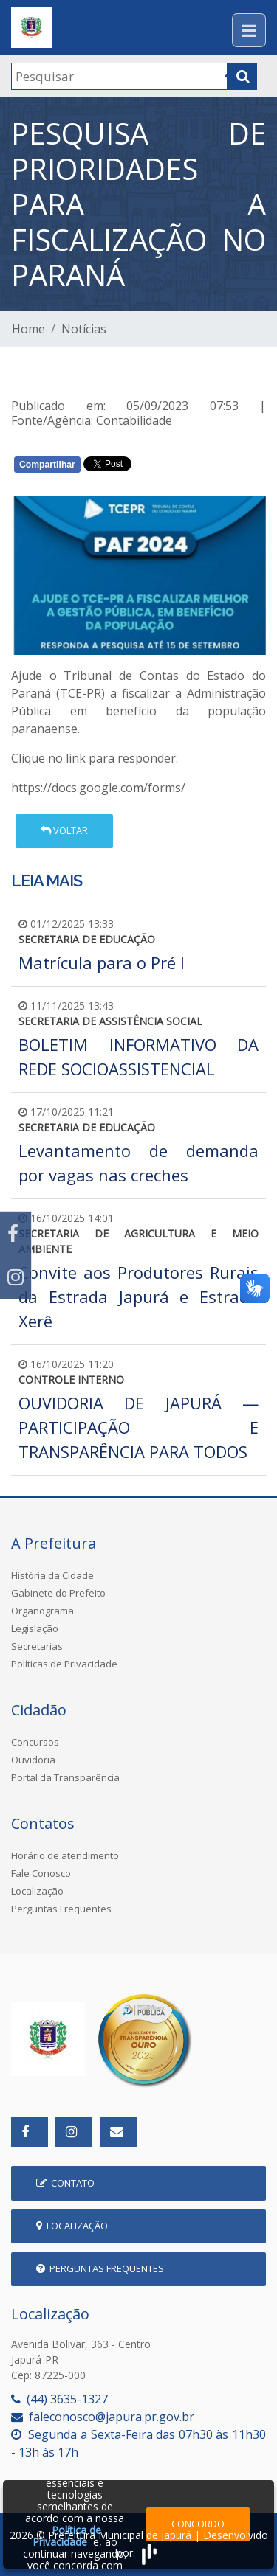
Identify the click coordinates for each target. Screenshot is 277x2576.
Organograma (42, 1610)
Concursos (35, 1742)
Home (28, 329)
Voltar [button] (64, 830)
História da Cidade (52, 1575)
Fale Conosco (41, 1873)
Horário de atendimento (65, 1855)
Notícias (83, 329)
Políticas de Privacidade (64, 1663)
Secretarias (37, 1646)
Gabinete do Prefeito (58, 1593)
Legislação (34, 1628)
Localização (37, 1891)
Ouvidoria (33, 1759)
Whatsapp (181, 467)
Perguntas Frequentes (61, 1908)
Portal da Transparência (65, 1777)
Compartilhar (47, 464)
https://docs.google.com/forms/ (98, 788)
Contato (65, 2183)
